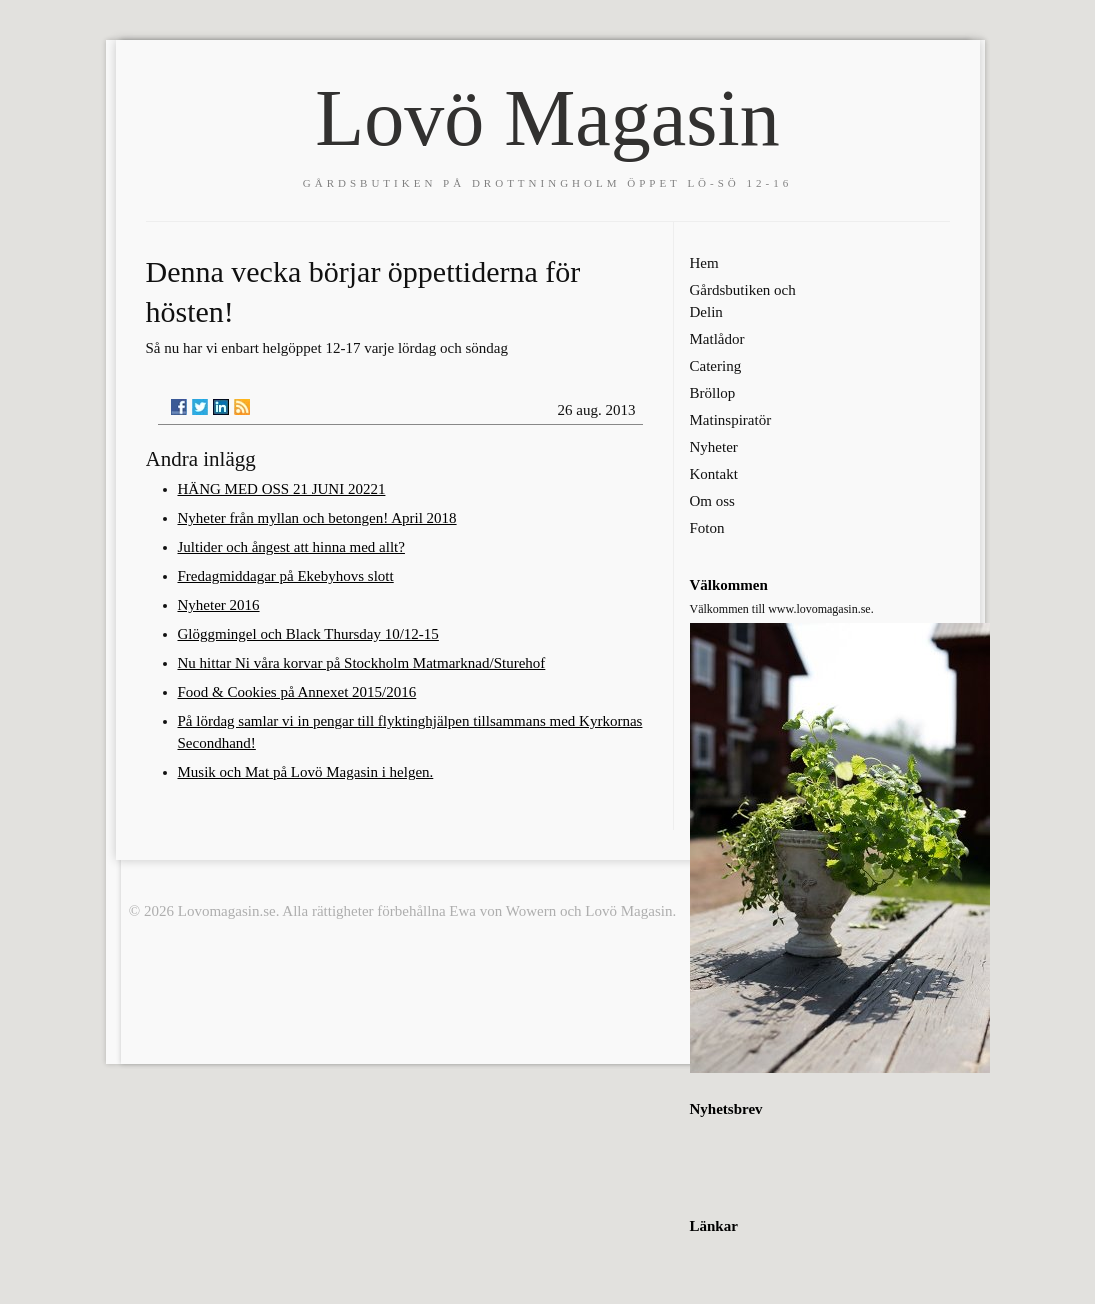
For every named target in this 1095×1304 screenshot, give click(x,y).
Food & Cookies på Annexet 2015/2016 (297, 692)
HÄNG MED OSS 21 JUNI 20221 (282, 489)
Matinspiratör (731, 420)
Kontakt (714, 474)
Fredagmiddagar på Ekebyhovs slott (286, 576)
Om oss (712, 501)
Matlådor (717, 339)
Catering (716, 366)
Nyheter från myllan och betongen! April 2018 (317, 518)
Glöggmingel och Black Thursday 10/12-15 (308, 634)
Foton (707, 528)
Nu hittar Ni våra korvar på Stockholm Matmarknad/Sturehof (362, 663)
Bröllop (713, 393)
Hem (704, 263)
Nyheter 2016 (219, 605)
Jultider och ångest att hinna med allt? (291, 547)
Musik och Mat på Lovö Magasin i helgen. (306, 772)
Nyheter (714, 447)
